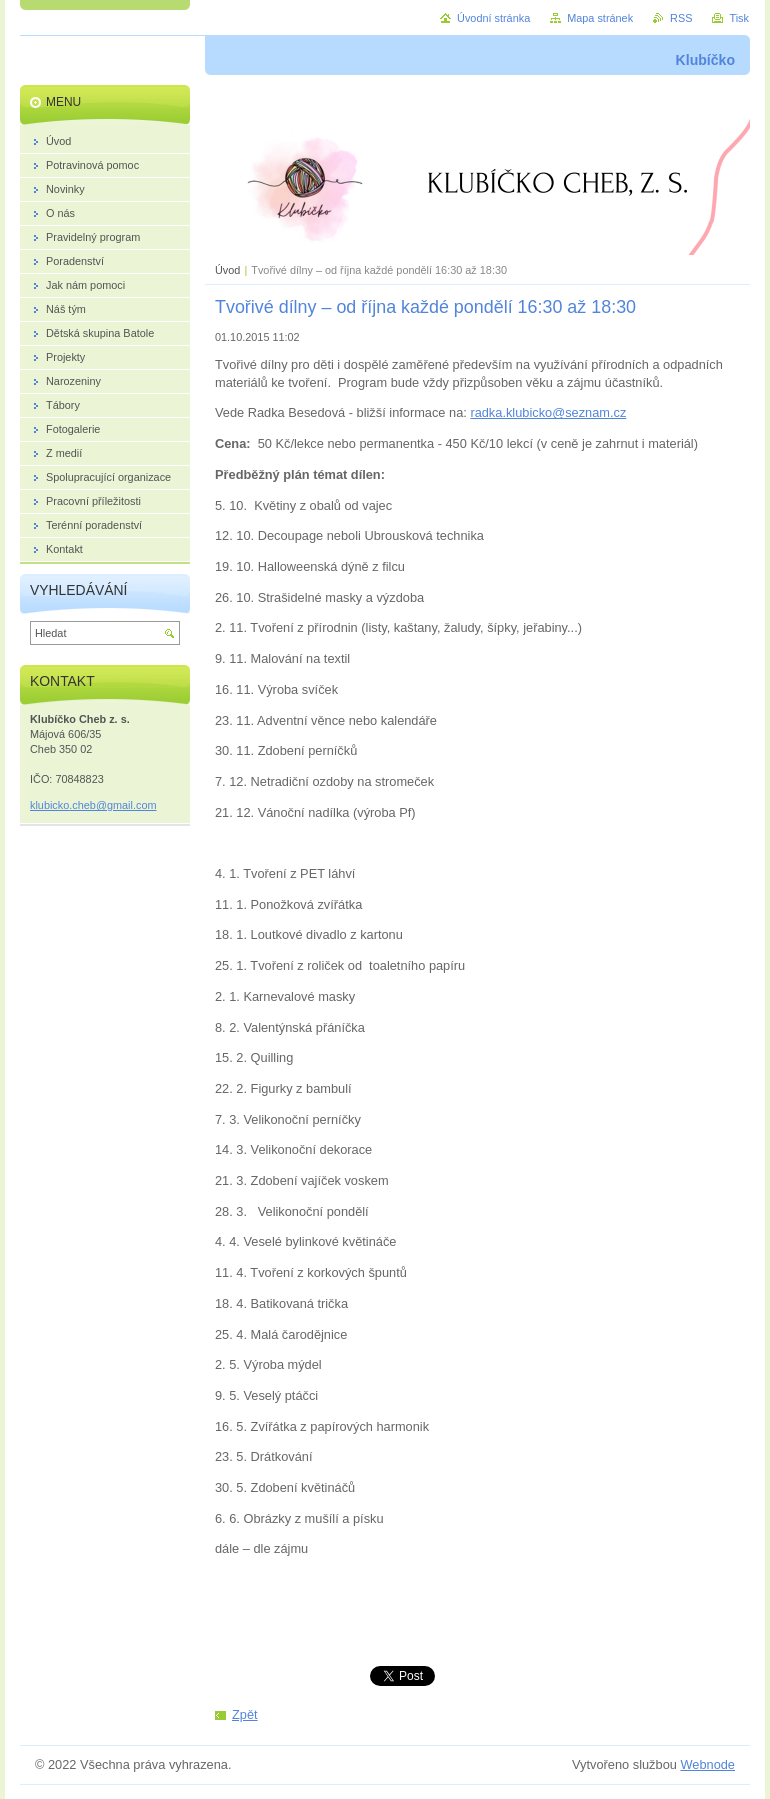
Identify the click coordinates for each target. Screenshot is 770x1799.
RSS (681, 18)
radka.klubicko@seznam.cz (548, 412)
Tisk (739, 18)
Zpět (245, 1714)
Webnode (707, 1764)
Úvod (227, 270)
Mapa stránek (600, 18)
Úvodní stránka (493, 18)
